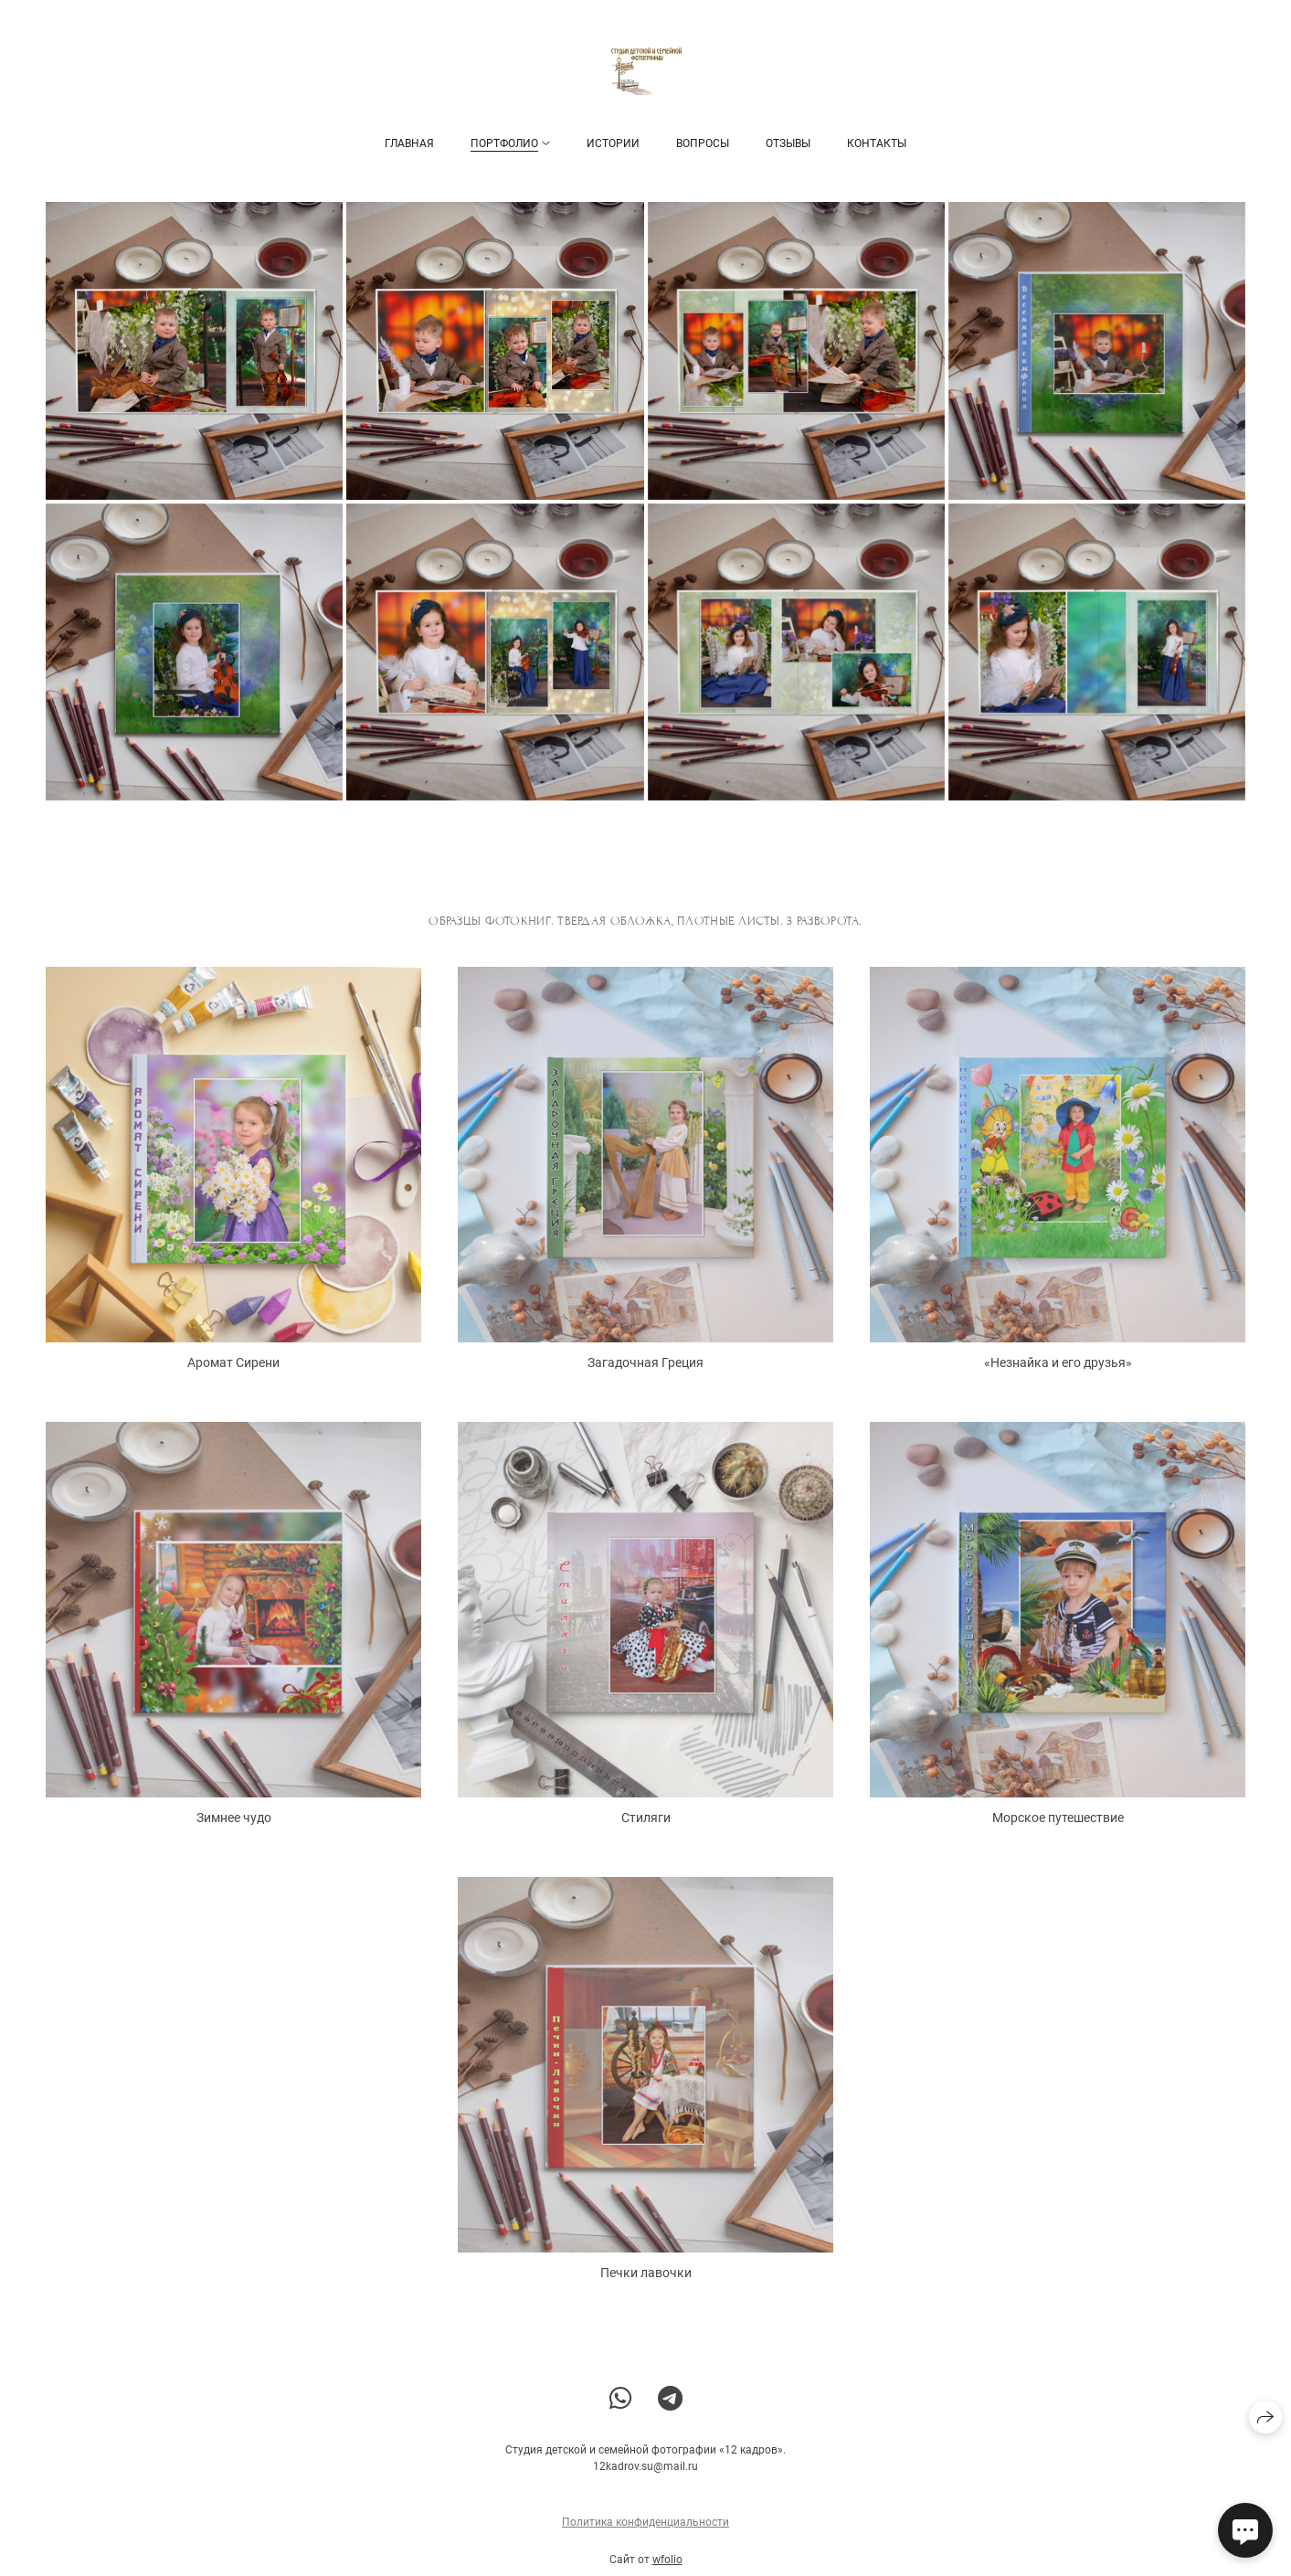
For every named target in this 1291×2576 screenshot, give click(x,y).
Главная (409, 143)
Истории (613, 143)
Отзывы (788, 143)
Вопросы (702, 143)
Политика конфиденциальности (645, 2534)
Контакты (876, 143)
